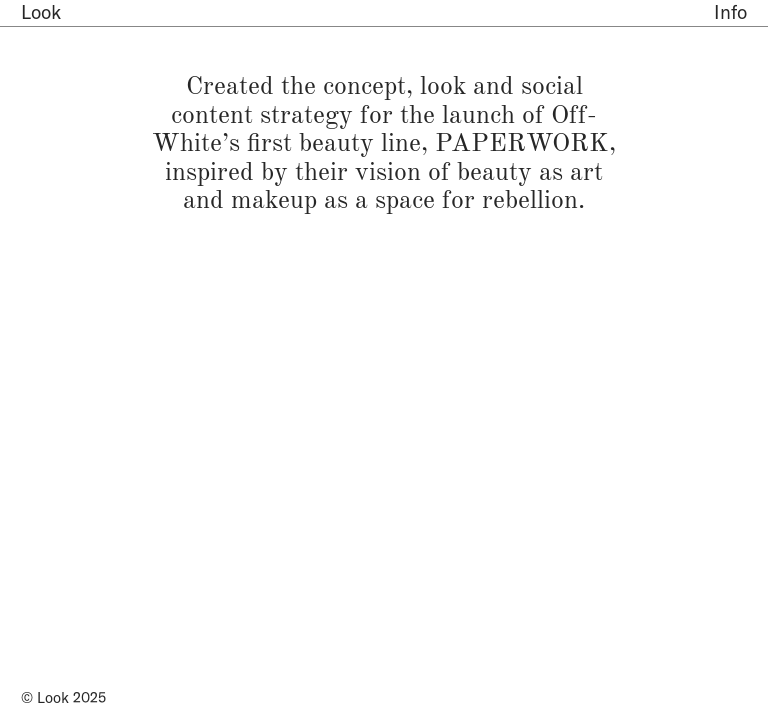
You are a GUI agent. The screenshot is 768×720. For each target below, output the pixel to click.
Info (730, 12)
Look (41, 12)
